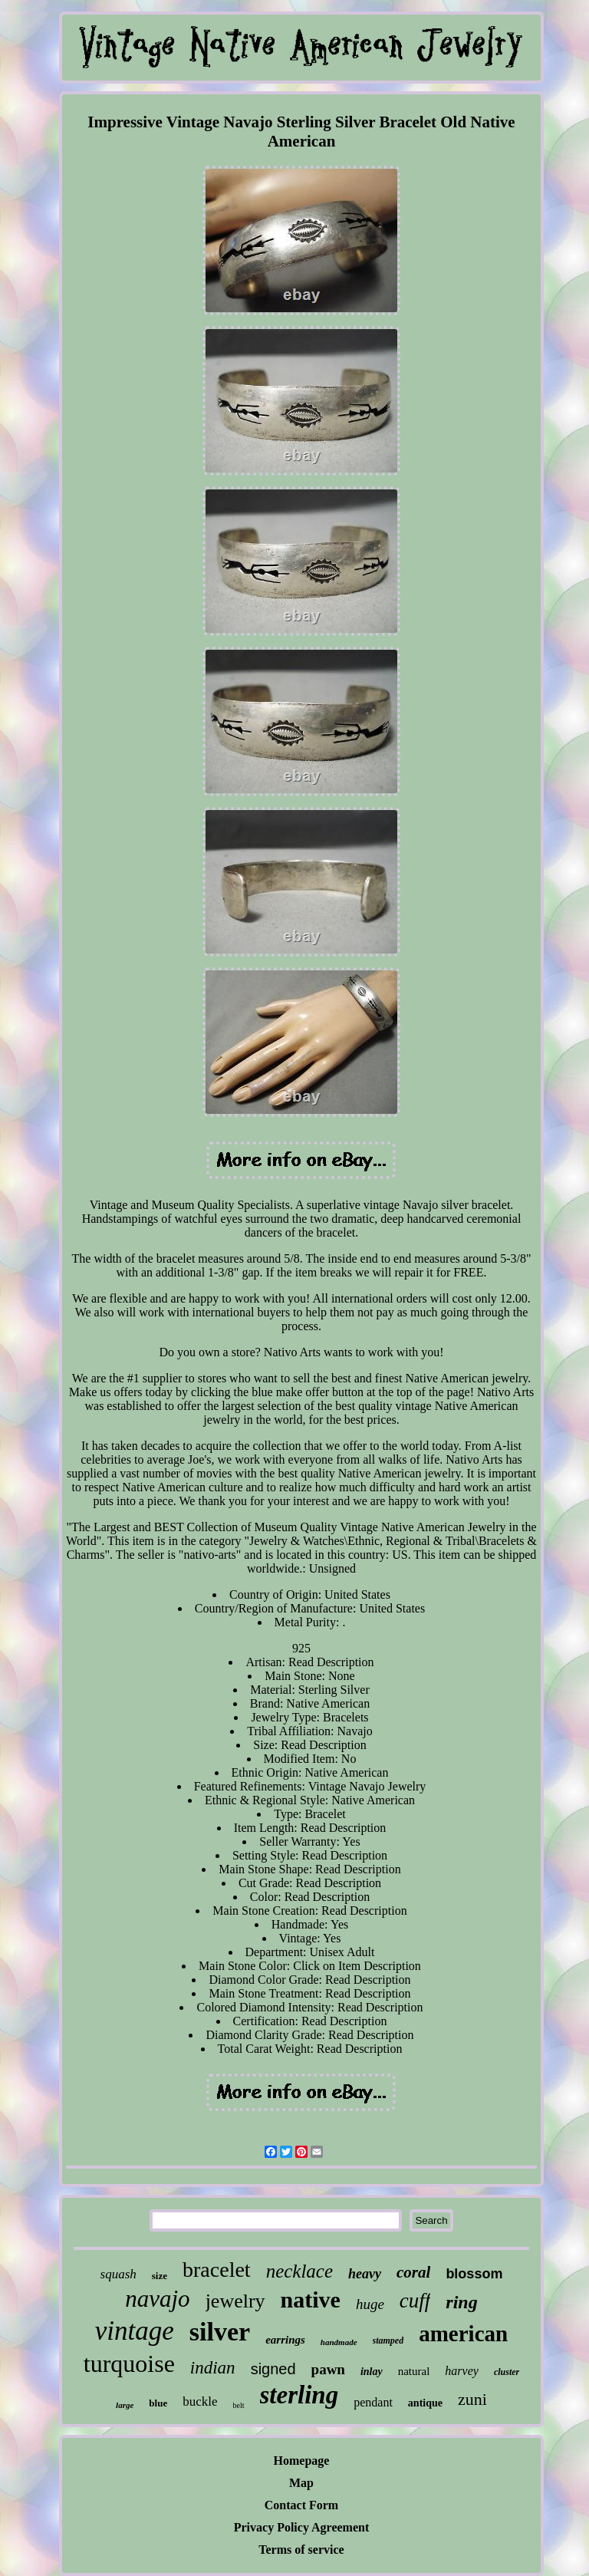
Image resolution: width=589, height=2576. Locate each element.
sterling (299, 2395)
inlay (371, 2371)
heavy (364, 2273)
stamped (388, 2340)
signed (273, 2368)
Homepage (302, 2460)
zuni (472, 2399)
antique (425, 2403)
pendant (373, 2402)
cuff (415, 2300)
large (124, 2405)
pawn (328, 2369)
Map (301, 2482)
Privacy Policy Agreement (302, 2527)
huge (370, 2304)
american (463, 2333)
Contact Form (301, 2505)
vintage (134, 2331)
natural (414, 2371)
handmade (339, 2342)
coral (413, 2272)
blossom (474, 2273)
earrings (285, 2340)
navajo (157, 2298)
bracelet (217, 2269)
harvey (462, 2370)
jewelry (235, 2301)
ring (461, 2302)
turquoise (129, 2363)
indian (212, 2367)
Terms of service (301, 2549)
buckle (200, 2401)
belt (239, 2405)
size (159, 2275)
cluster (506, 2372)
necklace (299, 2271)
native (311, 2299)
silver (219, 2331)
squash (118, 2274)
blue (158, 2403)
